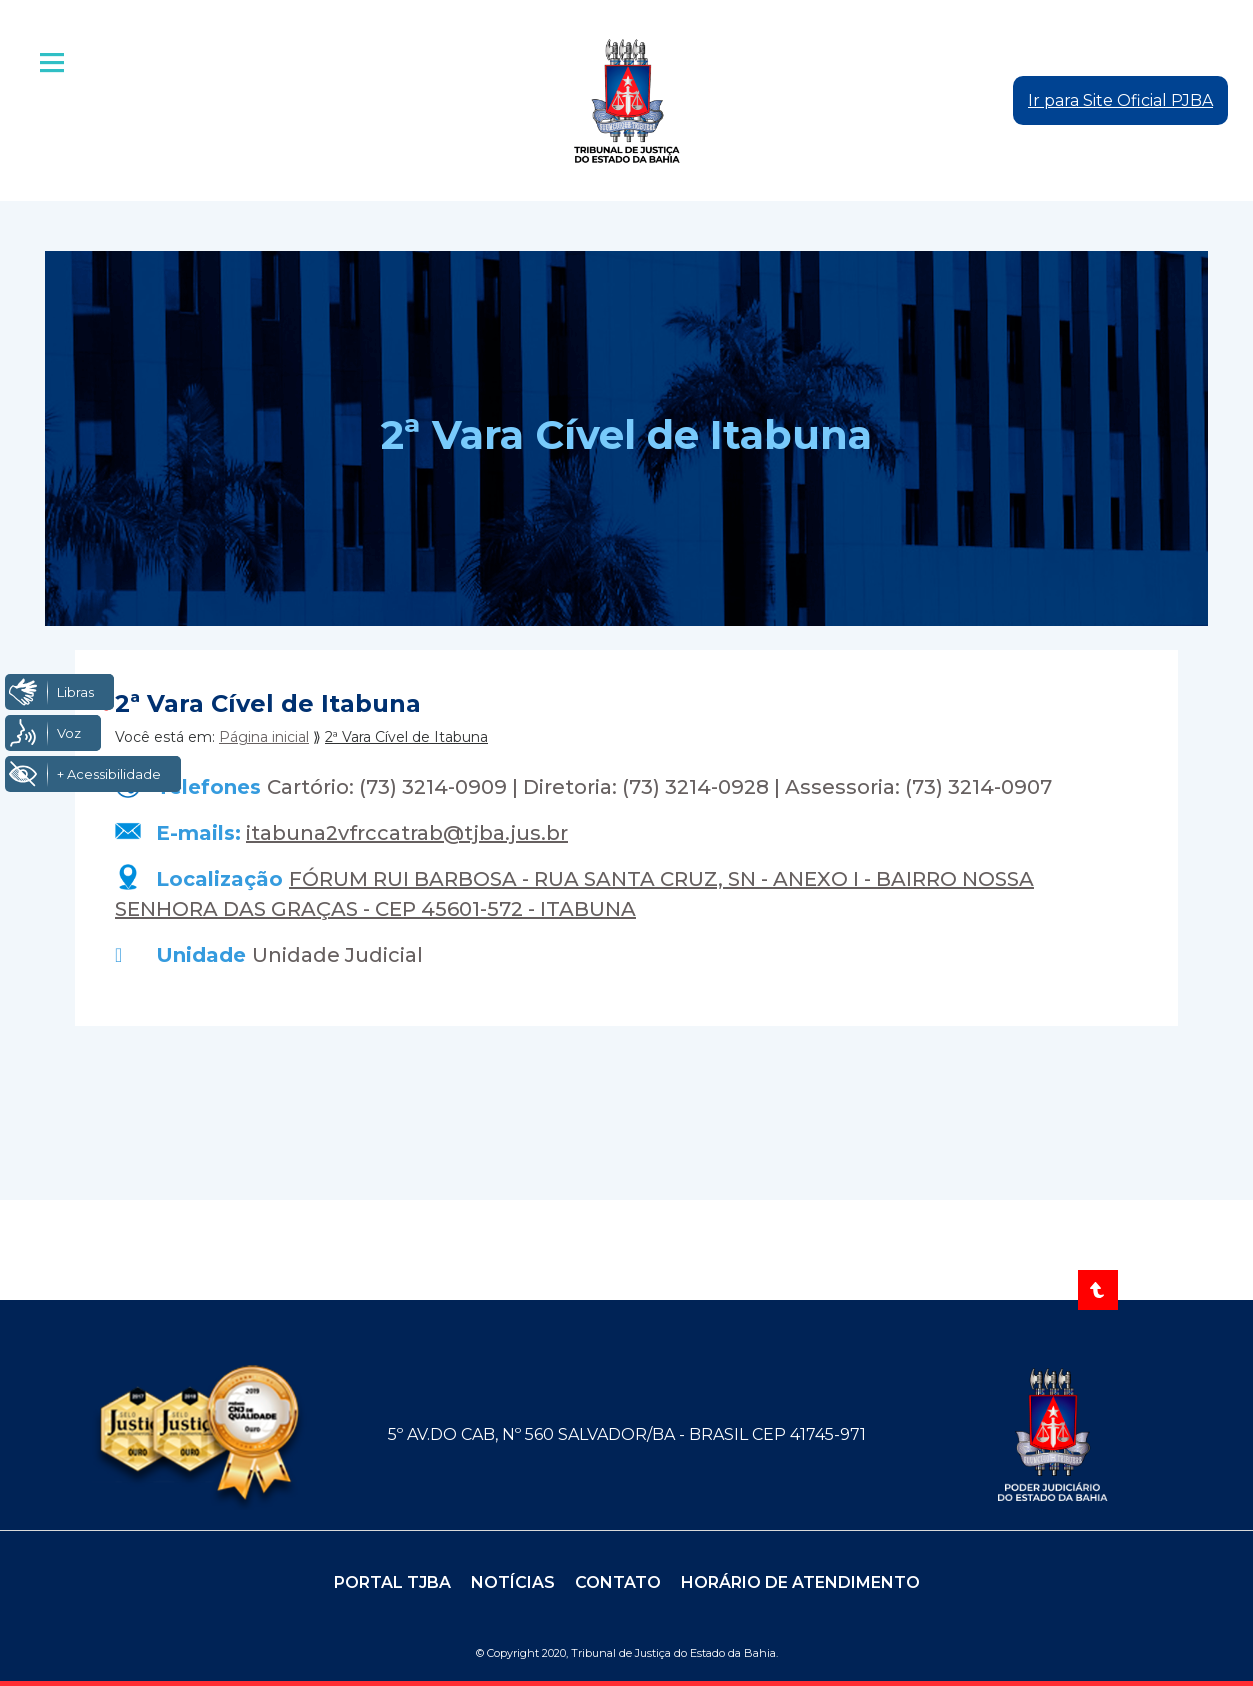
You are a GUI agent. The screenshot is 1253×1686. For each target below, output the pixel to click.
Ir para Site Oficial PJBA (1120, 100)
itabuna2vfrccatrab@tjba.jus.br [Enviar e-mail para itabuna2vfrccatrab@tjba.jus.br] (407, 833)
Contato (618, 1582)
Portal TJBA (392, 1582)
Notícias (513, 1582)
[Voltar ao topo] (1098, 1290)
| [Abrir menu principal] (54, 63)
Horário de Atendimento (800, 1582)
